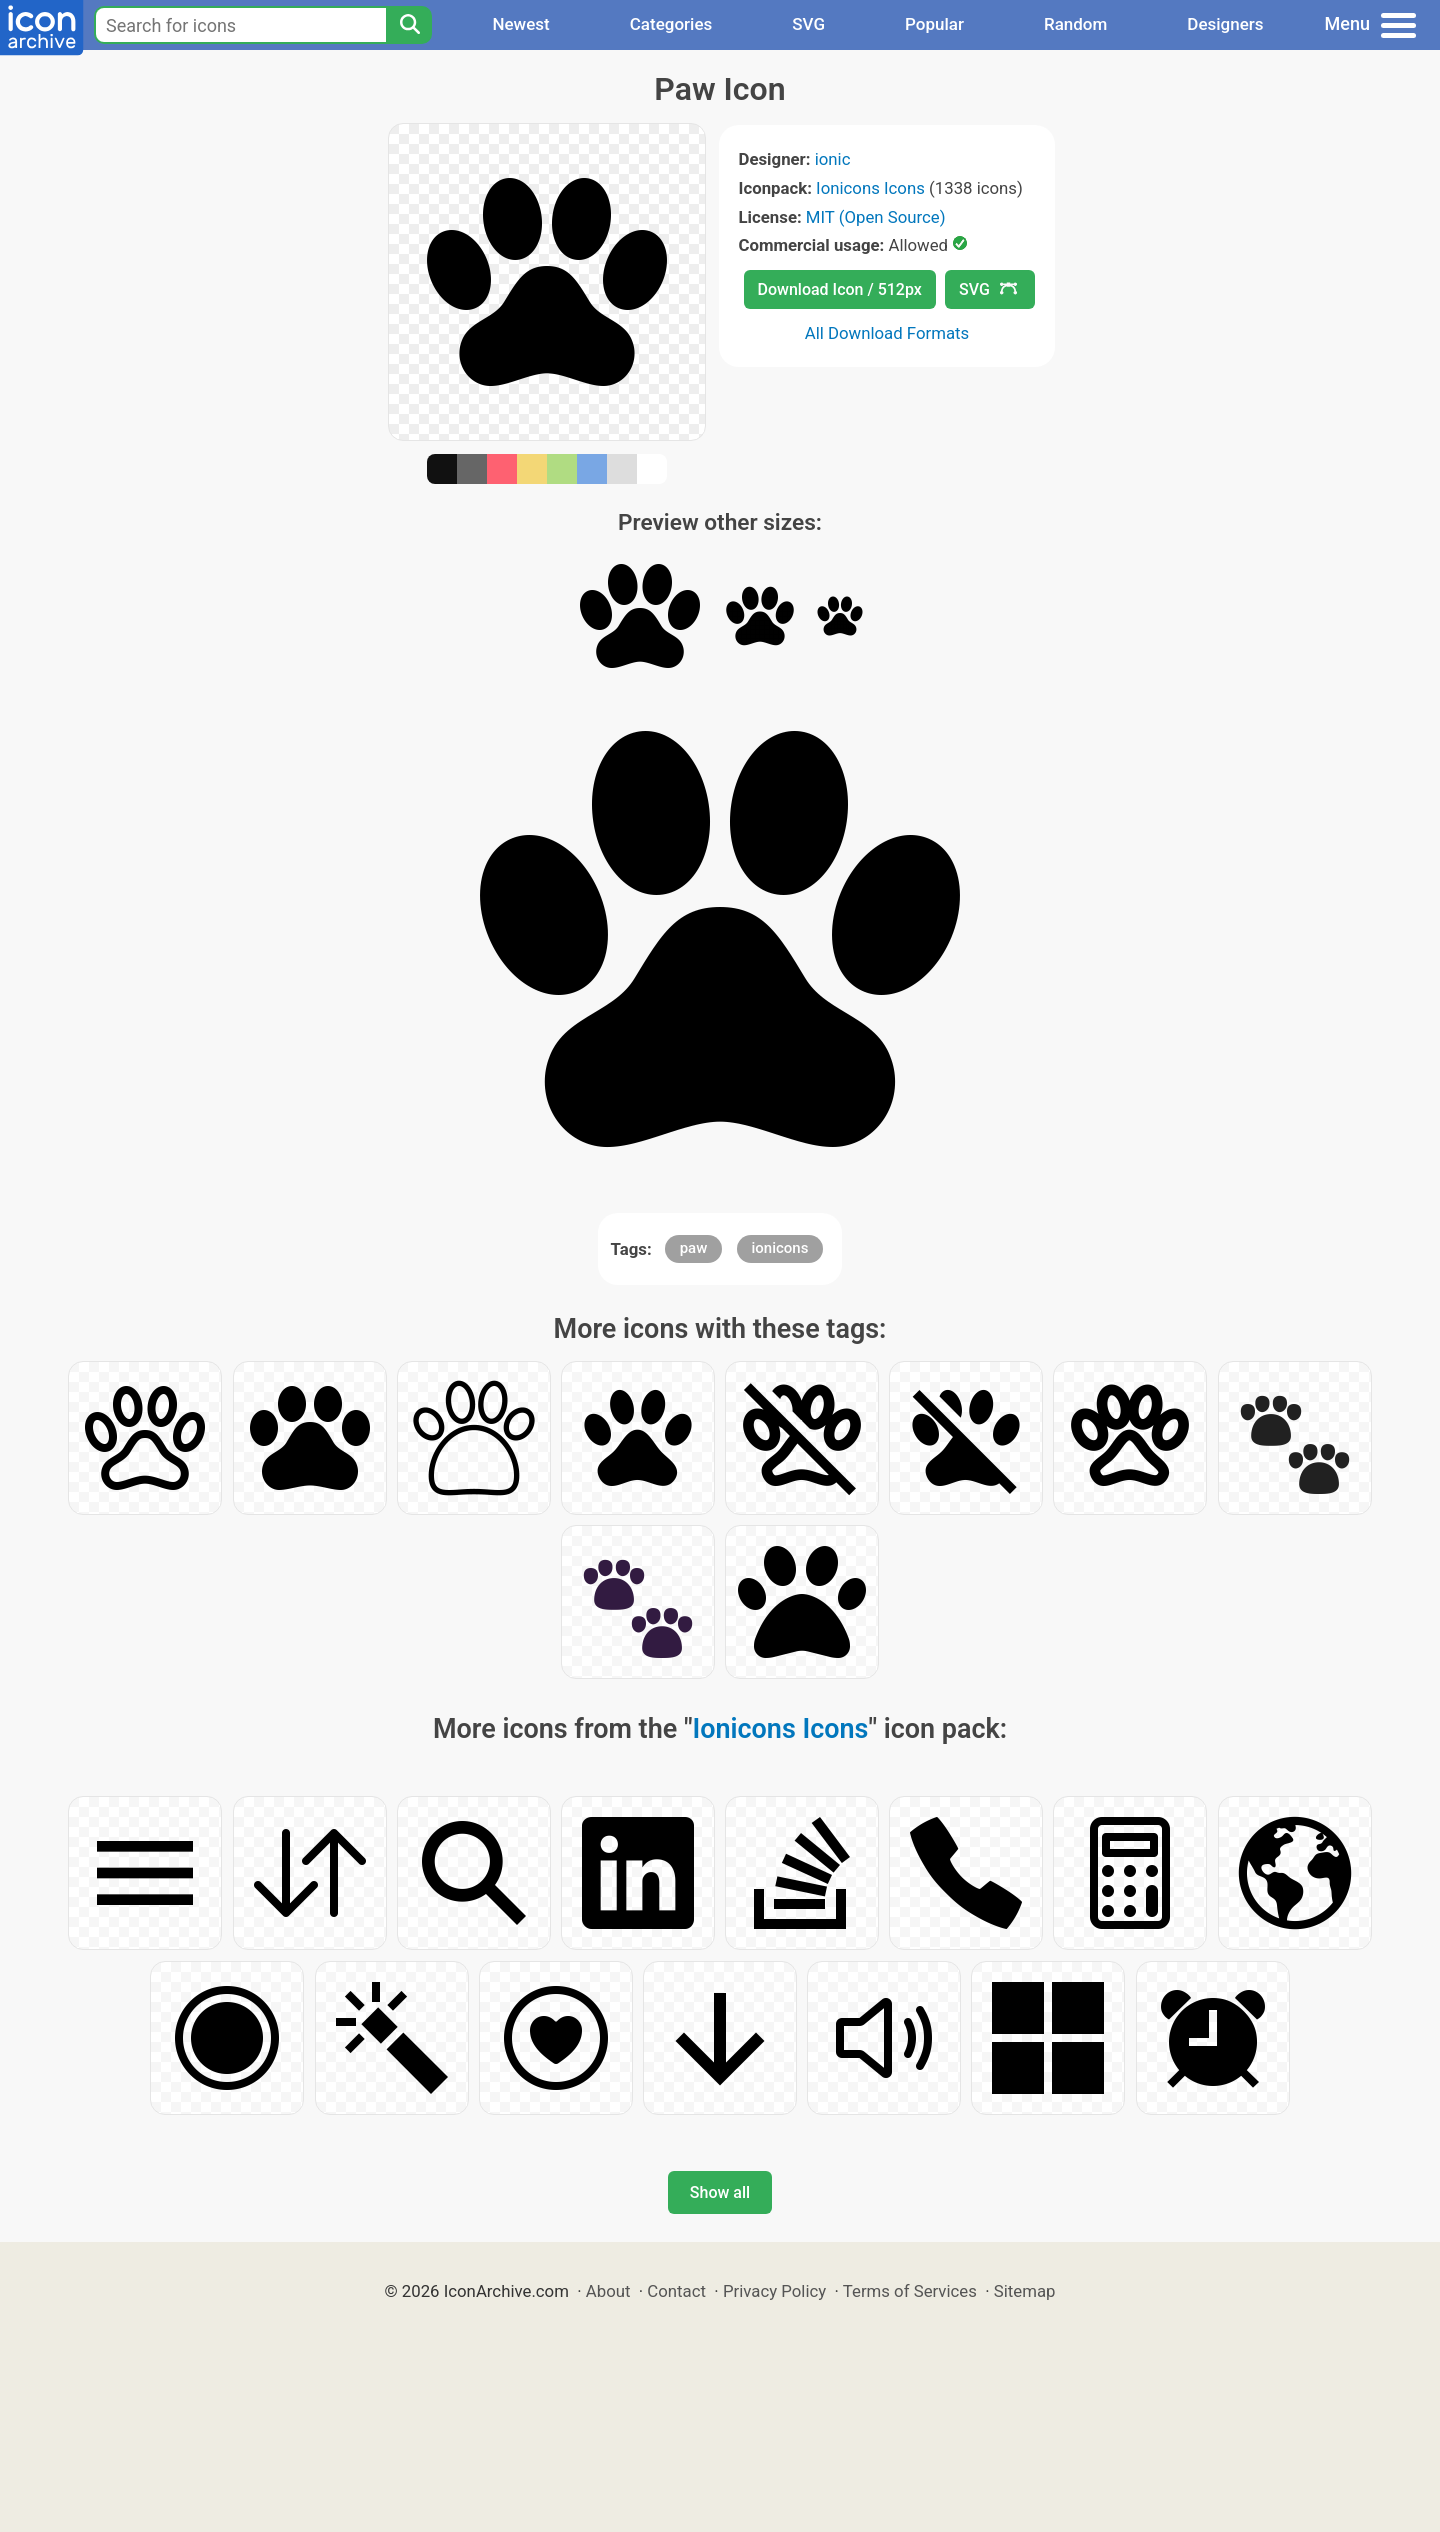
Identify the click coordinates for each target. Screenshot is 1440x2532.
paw (694, 1248)
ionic (833, 159)
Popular (934, 24)
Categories (671, 24)
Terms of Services (910, 2291)
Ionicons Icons (870, 188)
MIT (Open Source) (876, 217)
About (608, 2291)
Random (1075, 24)
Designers (1225, 24)
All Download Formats (887, 333)
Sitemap (1025, 2291)
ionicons (780, 1248)
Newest (520, 24)
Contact (676, 2291)
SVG (808, 24)
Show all (720, 2192)
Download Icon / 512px (840, 289)
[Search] (409, 25)
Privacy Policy (774, 2291)
